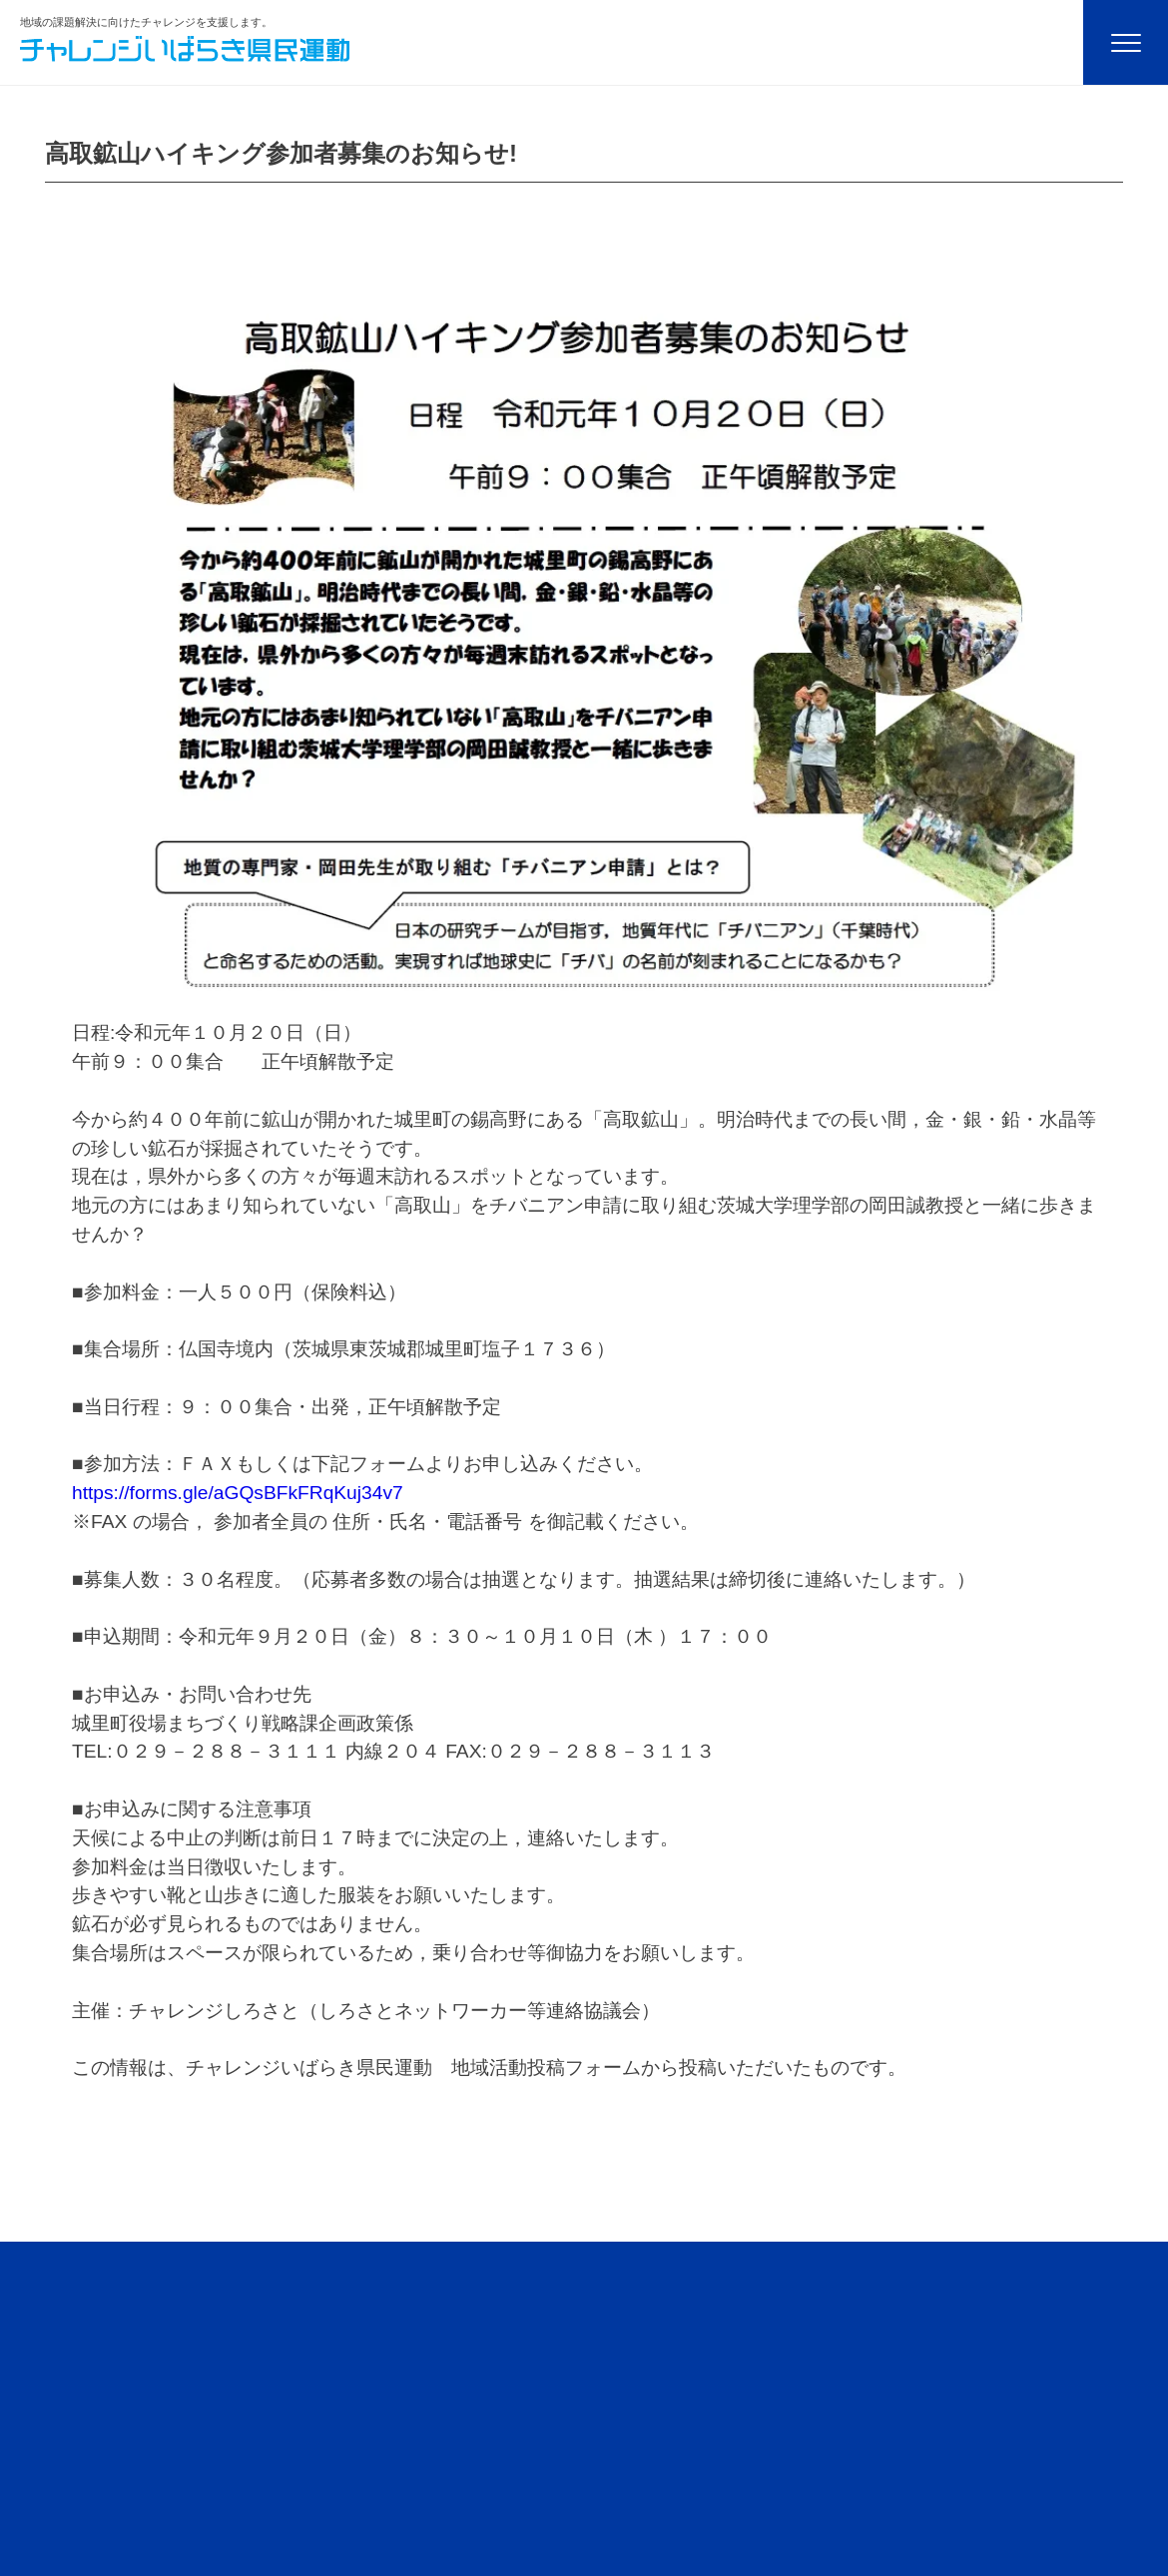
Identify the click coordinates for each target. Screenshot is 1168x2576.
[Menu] (1125, 42)
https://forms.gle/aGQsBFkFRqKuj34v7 (237, 1492)
